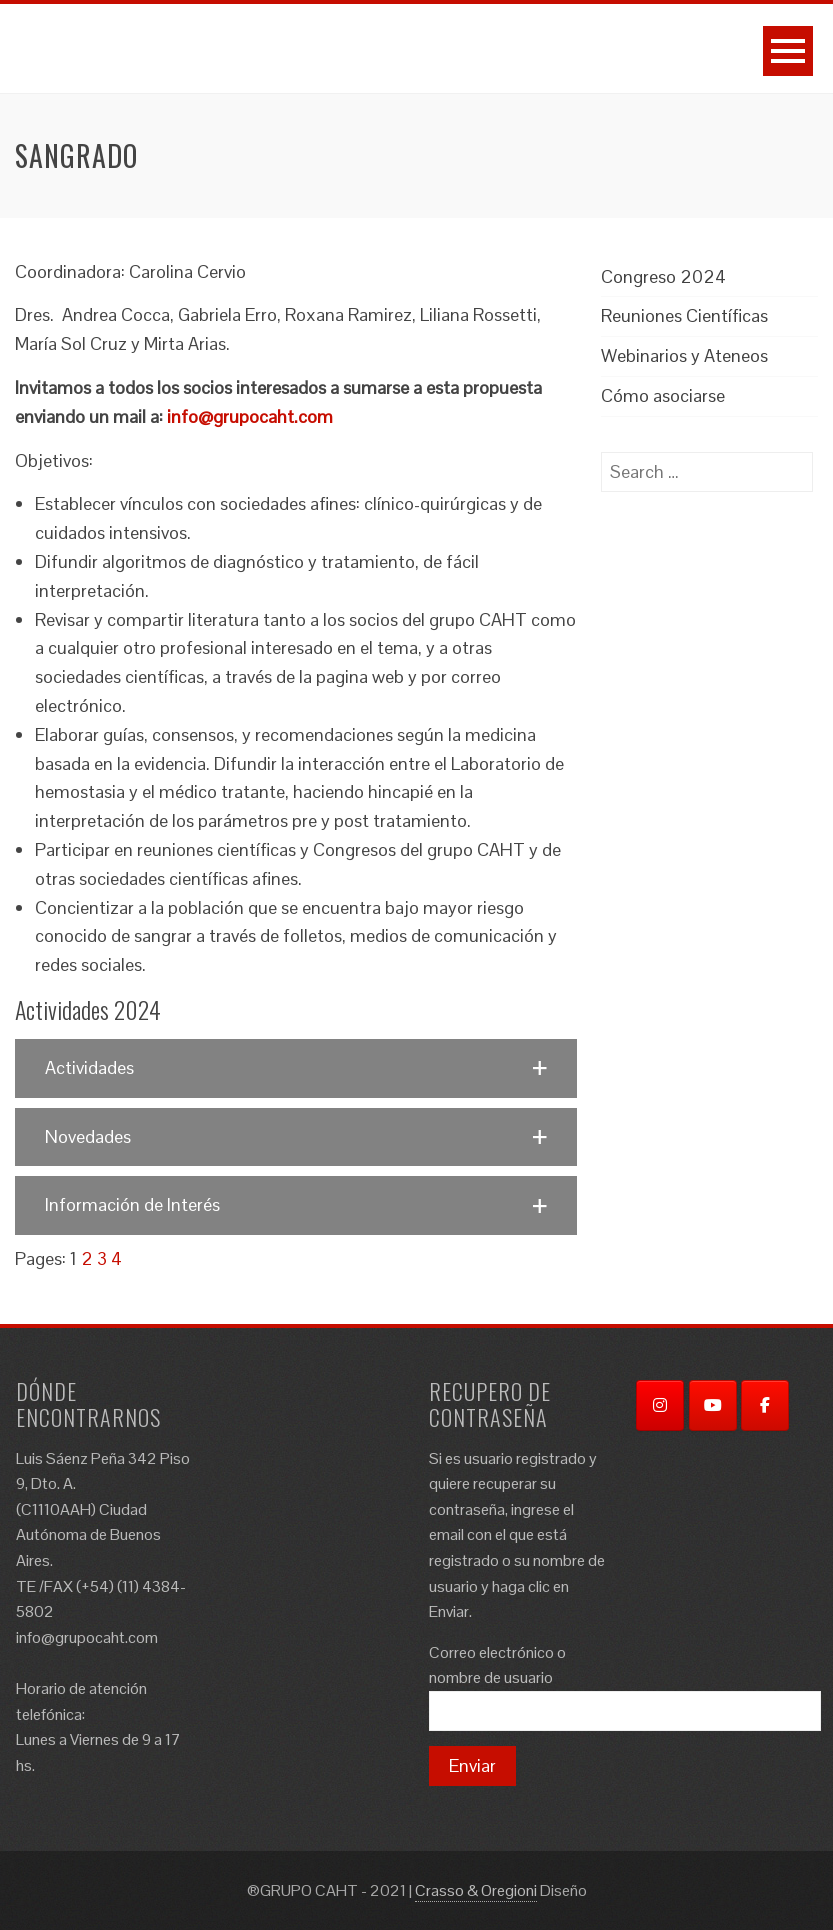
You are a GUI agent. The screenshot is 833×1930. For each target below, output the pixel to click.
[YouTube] (713, 1405)
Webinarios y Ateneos (684, 355)
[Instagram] (660, 1405)
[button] (296, 1068)
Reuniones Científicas (684, 315)
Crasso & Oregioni (476, 1890)
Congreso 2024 (663, 276)
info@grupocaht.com (250, 416)
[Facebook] (765, 1405)
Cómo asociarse (663, 395)
